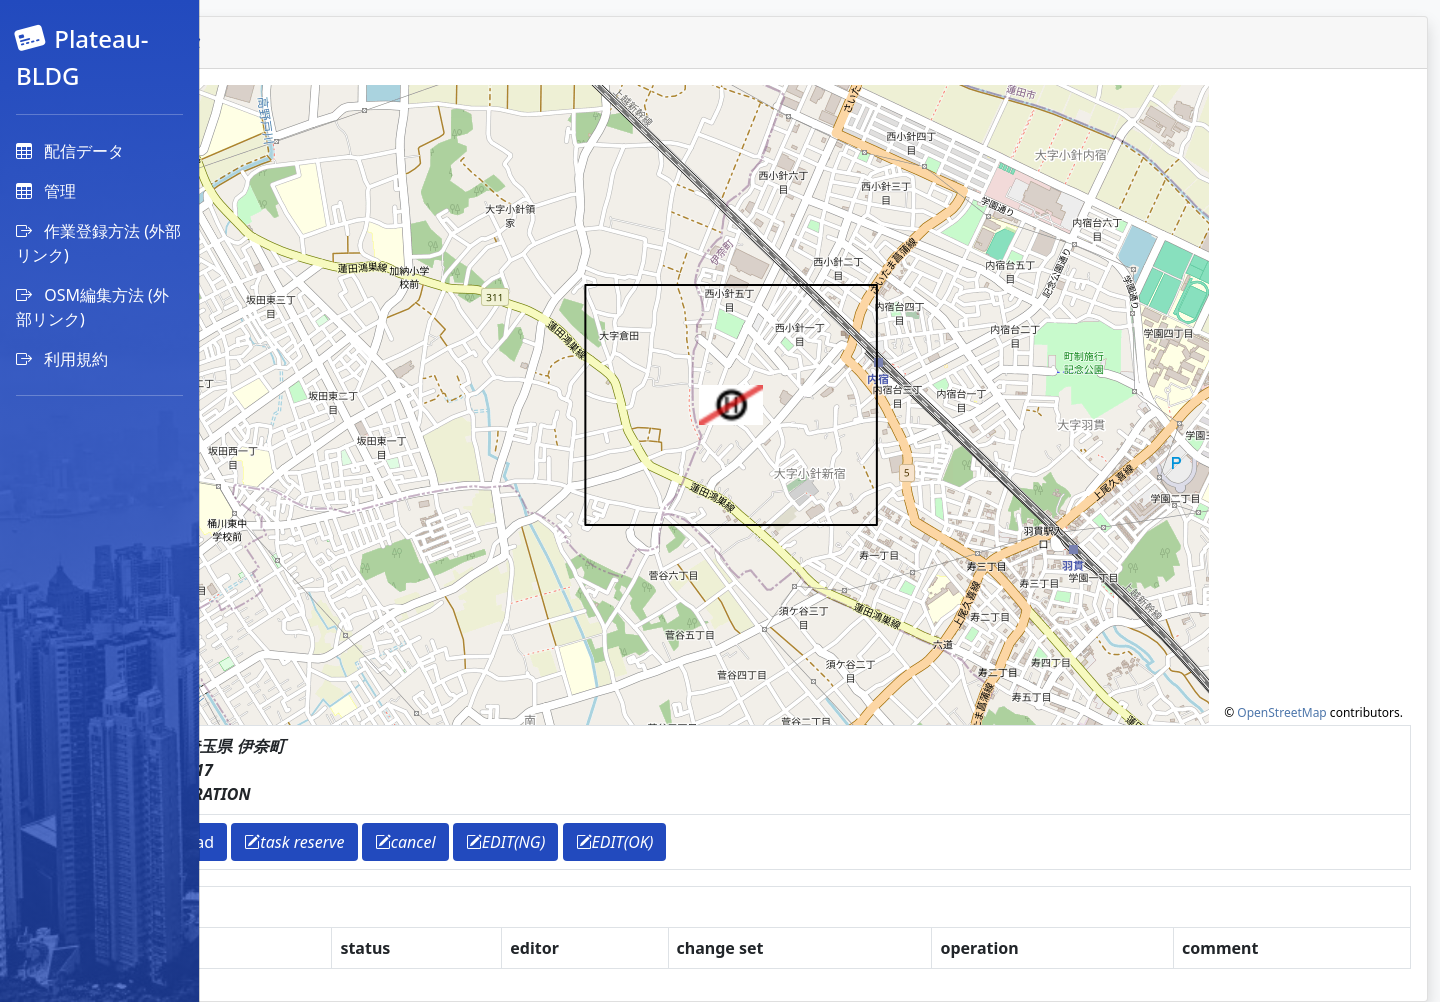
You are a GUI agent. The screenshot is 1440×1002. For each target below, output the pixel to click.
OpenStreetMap (1281, 712)
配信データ (70, 151)
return (274, 842)
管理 (46, 191)
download (366, 842)
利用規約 (62, 359)
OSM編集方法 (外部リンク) (92, 307)
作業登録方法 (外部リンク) (98, 243)
